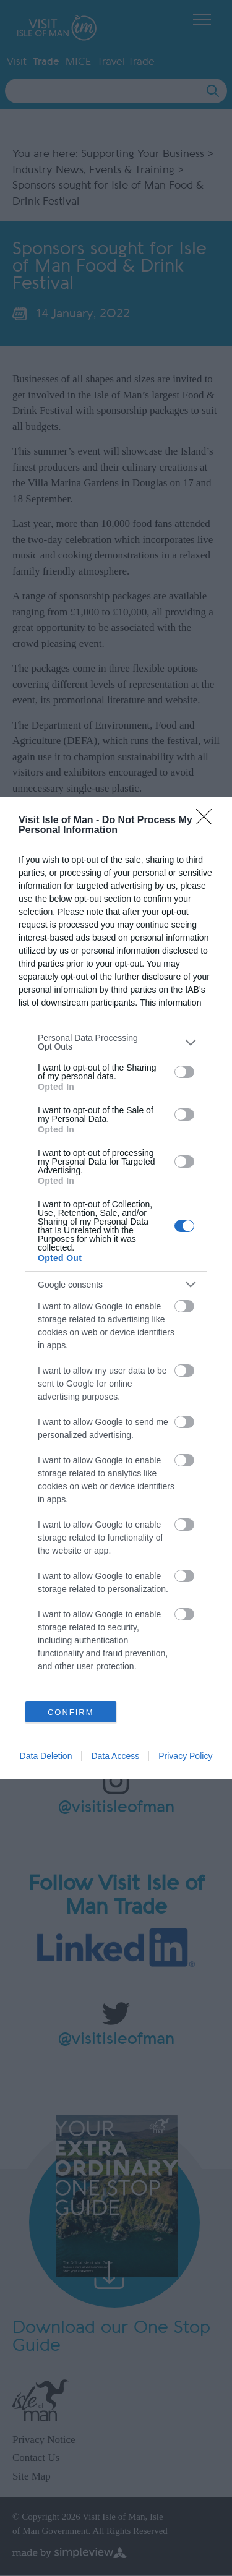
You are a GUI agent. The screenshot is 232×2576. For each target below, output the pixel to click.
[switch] (184, 1072)
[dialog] (116, 1288)
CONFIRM (71, 1712)
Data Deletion (46, 1756)
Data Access (115, 1756)
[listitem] (116, 1042)
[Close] (208, 820)
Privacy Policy (185, 1756)
